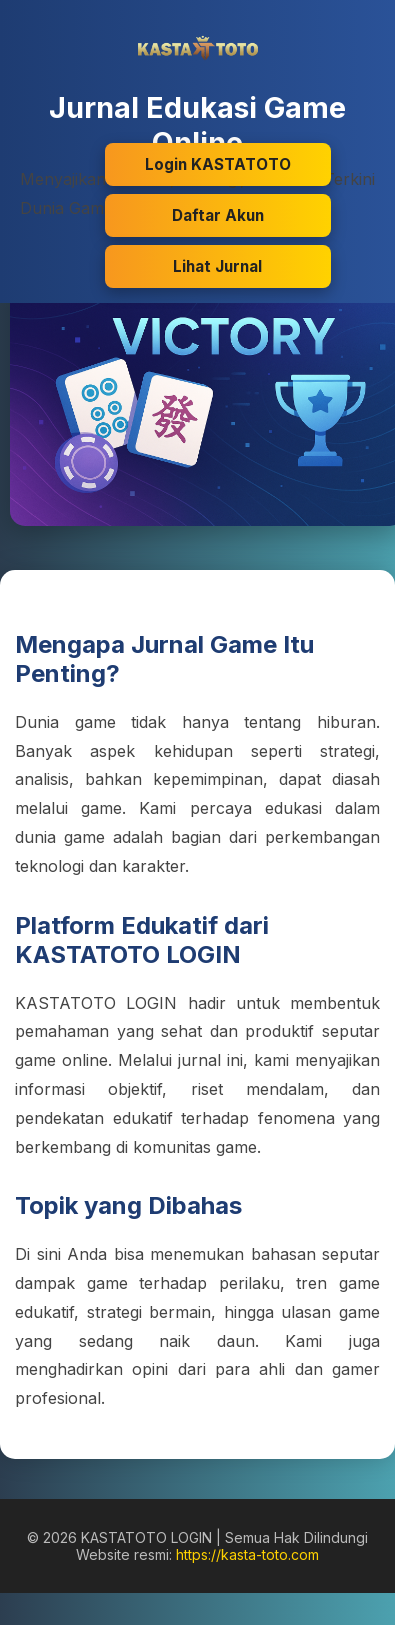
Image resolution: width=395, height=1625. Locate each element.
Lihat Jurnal (217, 266)
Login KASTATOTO (218, 164)
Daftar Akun (218, 215)
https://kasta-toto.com (247, 1554)
